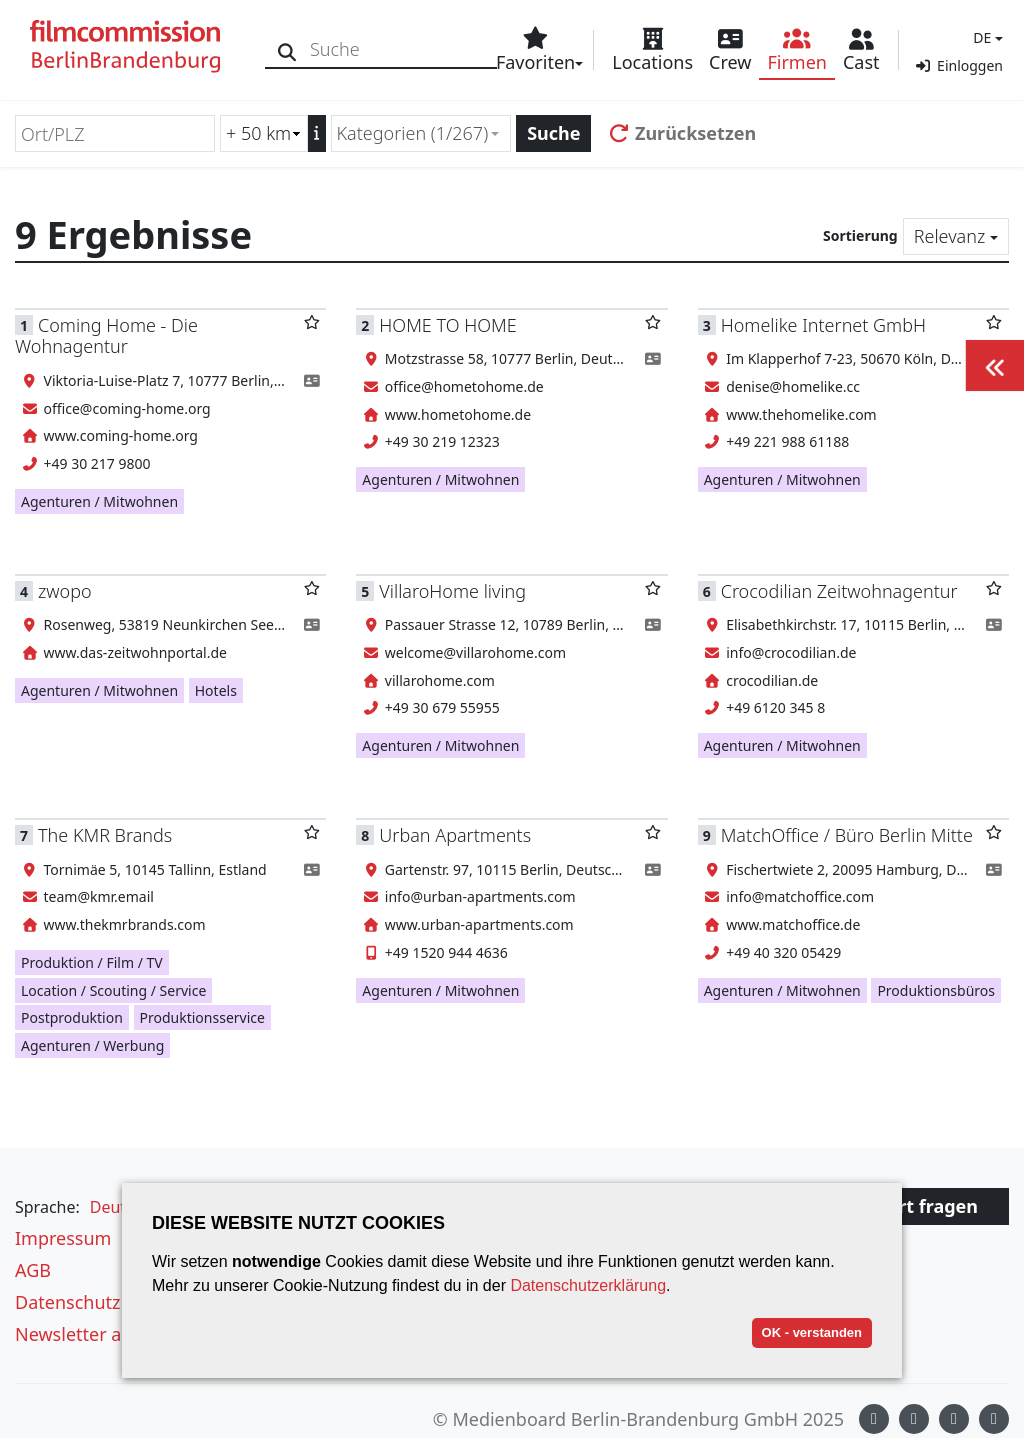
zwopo (65, 591)
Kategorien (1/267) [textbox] (413, 133)
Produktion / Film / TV (92, 962)
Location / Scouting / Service (113, 990)
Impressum (63, 1238)
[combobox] (421, 133)
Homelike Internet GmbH (823, 325)
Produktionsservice (202, 1017)
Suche (553, 133)
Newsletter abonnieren (112, 1334)
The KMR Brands (105, 835)
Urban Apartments (455, 835)
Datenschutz (67, 1302)
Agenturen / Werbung (92, 1045)
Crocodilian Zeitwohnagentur (839, 591)
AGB (33, 1270)
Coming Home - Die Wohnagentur (106, 335)
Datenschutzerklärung (588, 1285)
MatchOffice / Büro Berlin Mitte (847, 835)
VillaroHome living (452, 591)
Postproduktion (72, 1017)
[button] (985, 37)
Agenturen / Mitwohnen (99, 501)
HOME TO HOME (447, 325)
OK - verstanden (812, 1332)
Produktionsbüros (936, 990)
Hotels (216, 690)
